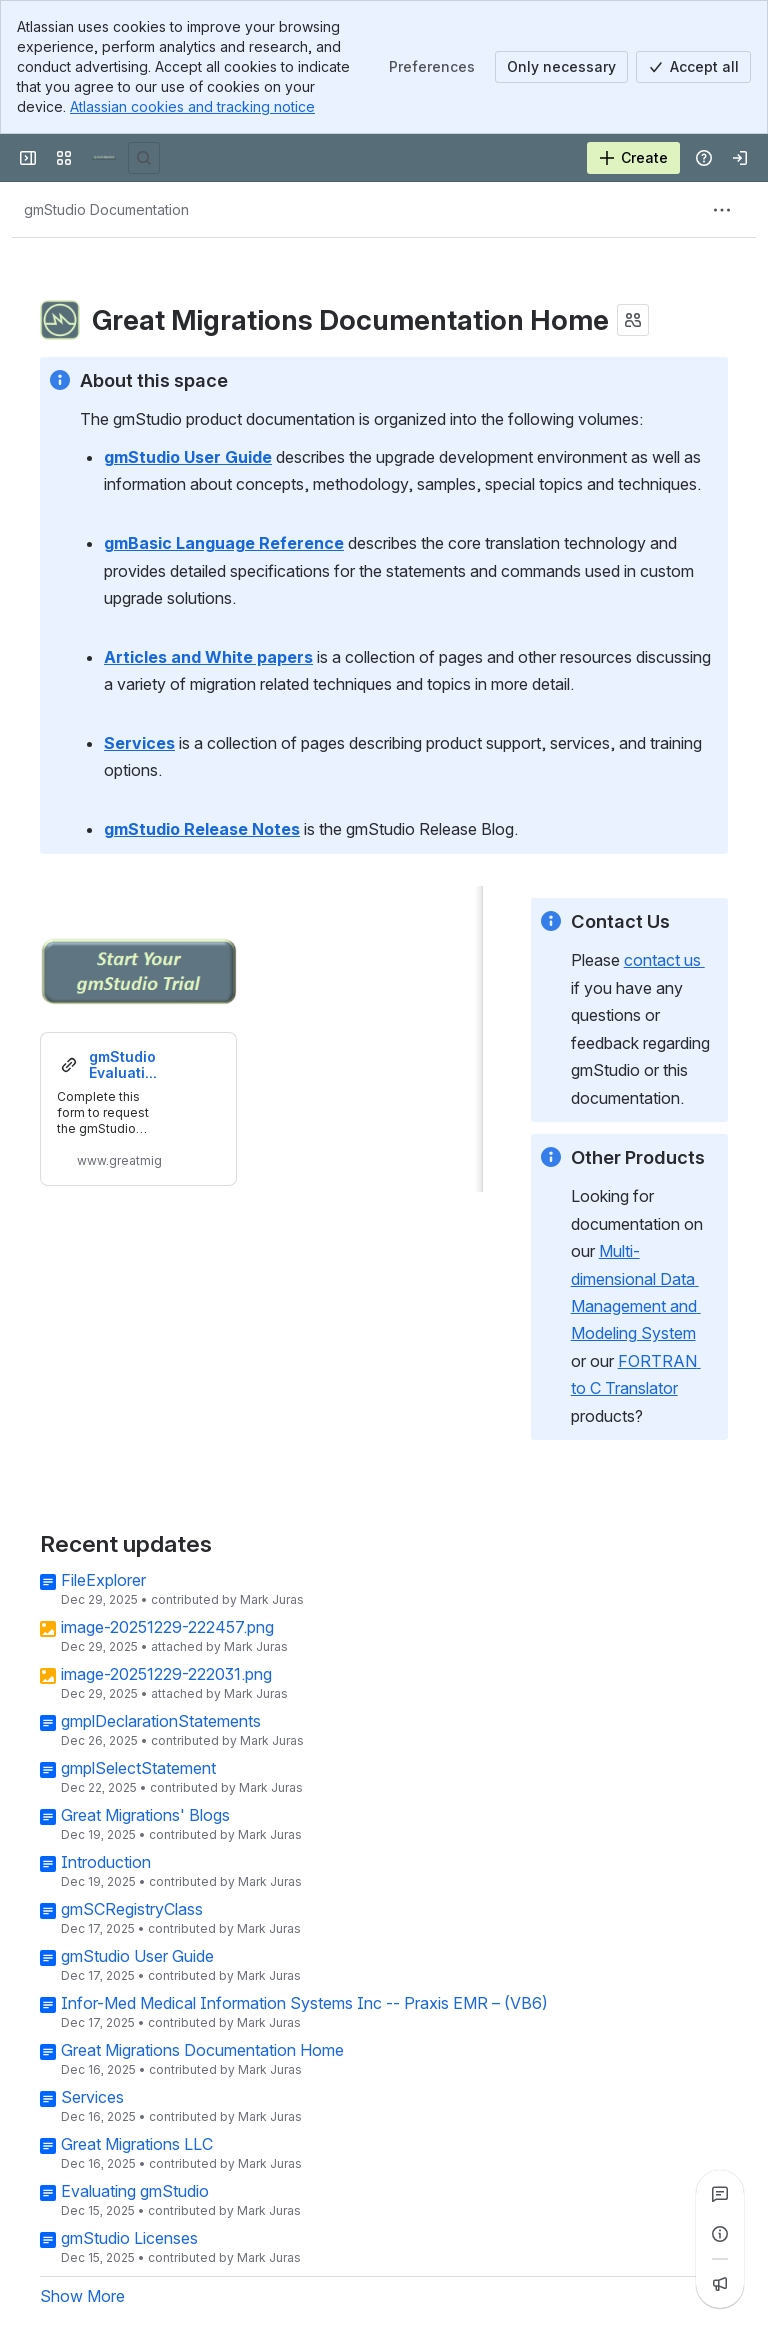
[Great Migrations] (104, 158)
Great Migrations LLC (137, 2144)
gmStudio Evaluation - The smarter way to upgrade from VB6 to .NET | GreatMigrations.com (125, 1064)
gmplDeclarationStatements (161, 1721)
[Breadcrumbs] (106, 210)
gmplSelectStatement (138, 1768)
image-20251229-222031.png (166, 1674)
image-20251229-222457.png (167, 1627)
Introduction (106, 1862)
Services (92, 2097)
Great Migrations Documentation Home (202, 2050)
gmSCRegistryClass (132, 1909)
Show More (82, 2296)
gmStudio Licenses (129, 2238)
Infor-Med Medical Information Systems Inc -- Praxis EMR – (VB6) (304, 2003)
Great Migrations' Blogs (145, 1815)
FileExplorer (103, 1580)
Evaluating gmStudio (135, 2191)
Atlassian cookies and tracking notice (192, 106)
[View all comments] (720, 2194)
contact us (664, 960)
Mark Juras (272, 1599)
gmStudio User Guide (137, 1956)
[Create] (633, 158)
